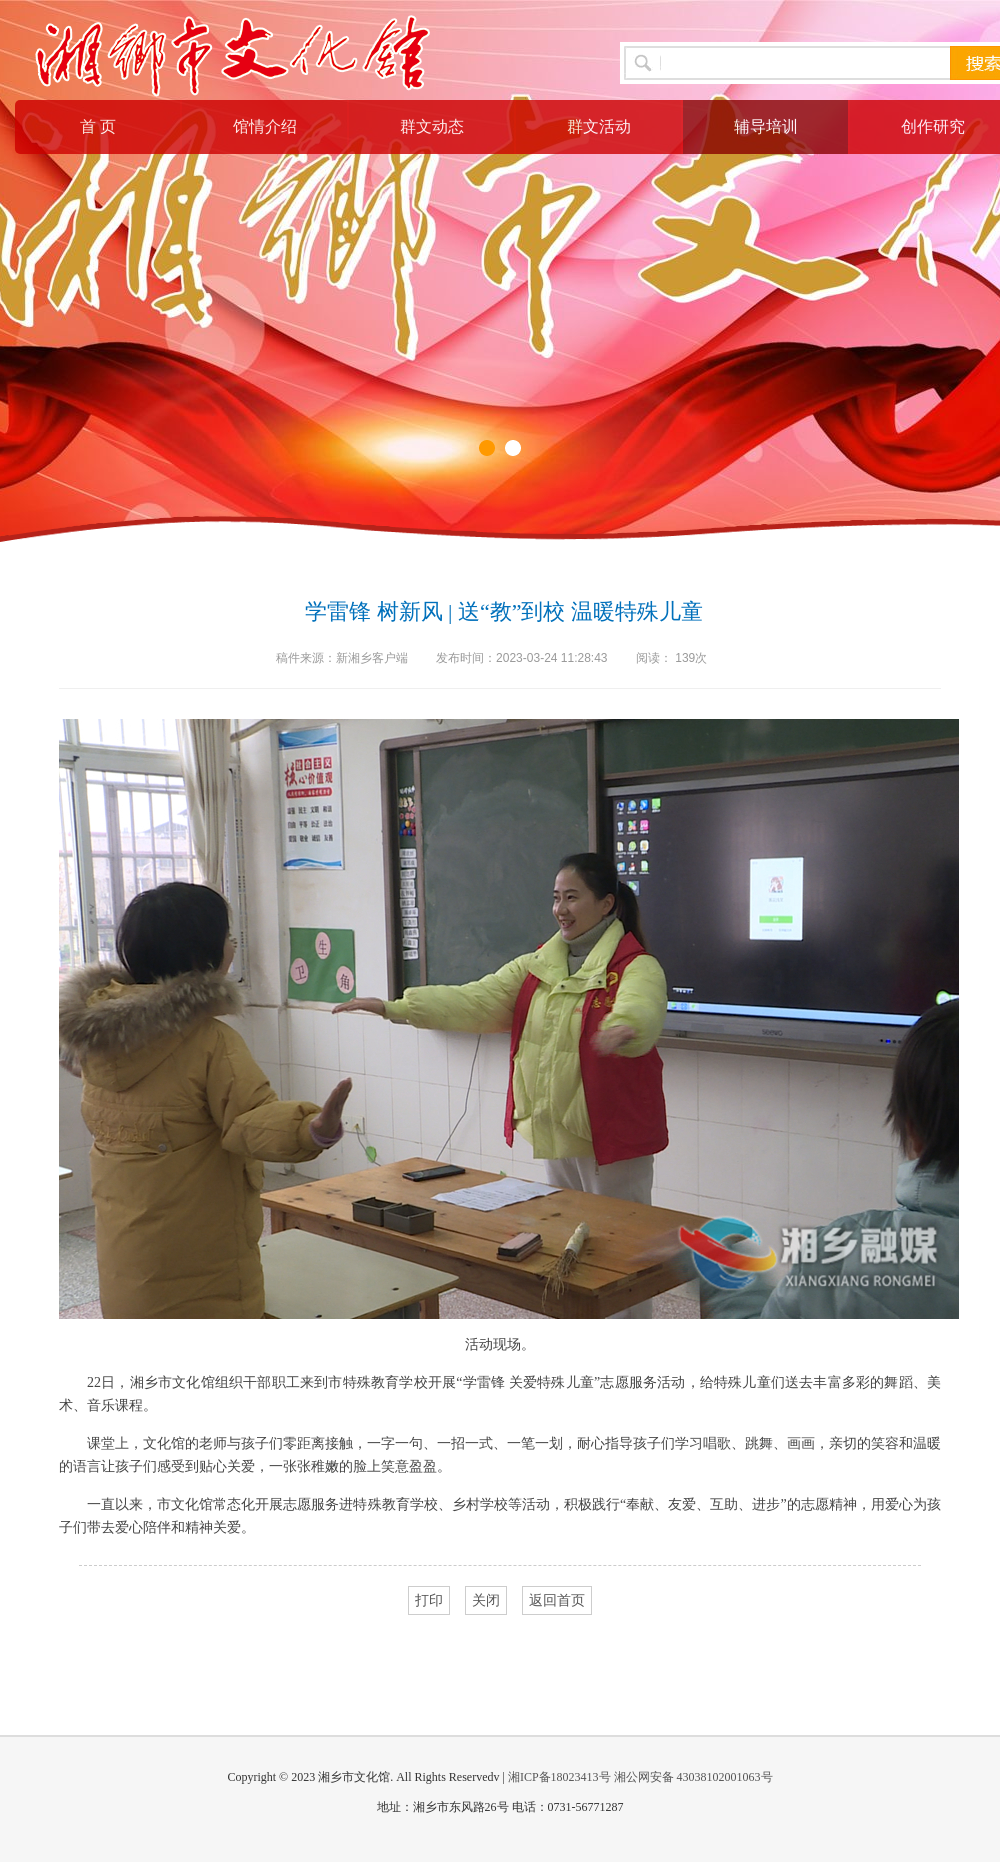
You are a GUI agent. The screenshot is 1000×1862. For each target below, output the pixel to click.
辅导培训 (766, 126)
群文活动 (599, 126)
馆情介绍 (265, 126)
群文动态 (432, 126)
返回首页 (557, 1600)
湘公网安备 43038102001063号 (693, 1777)
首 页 (98, 126)
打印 (429, 1600)
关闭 (486, 1600)
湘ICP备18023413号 (559, 1777)
